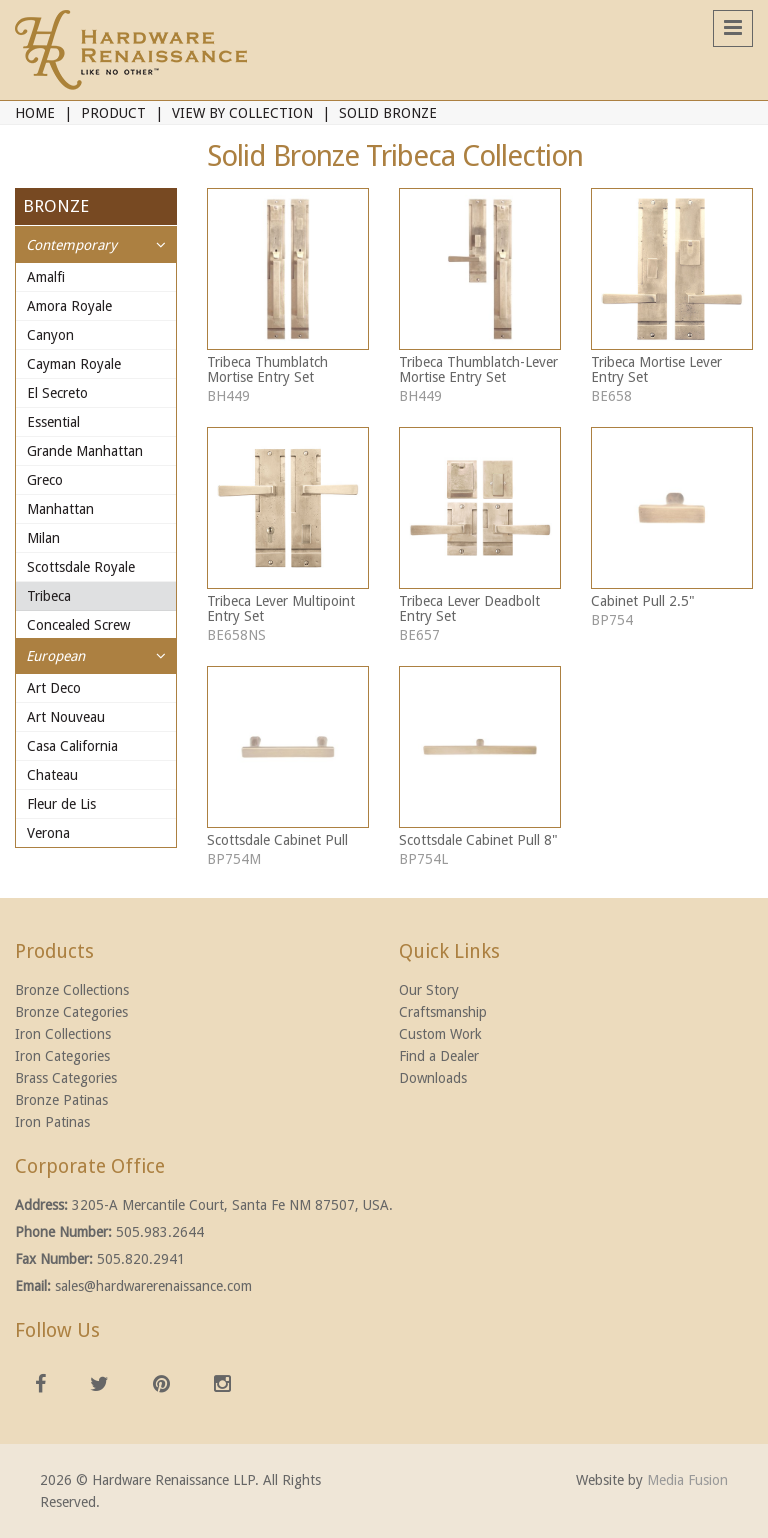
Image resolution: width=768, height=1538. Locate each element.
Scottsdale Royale (81, 567)
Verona (48, 833)
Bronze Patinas (61, 1100)
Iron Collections (63, 1034)
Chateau (52, 775)
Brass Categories (66, 1078)
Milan (43, 538)
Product (113, 113)
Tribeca (49, 596)
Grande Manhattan (85, 451)
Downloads (433, 1078)
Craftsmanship (443, 1012)
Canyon (50, 335)
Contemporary (71, 245)
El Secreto (57, 393)
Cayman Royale (74, 364)
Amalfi (46, 277)
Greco (45, 480)
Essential (53, 422)
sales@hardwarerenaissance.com (153, 1286)
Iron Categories (62, 1056)
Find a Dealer (439, 1056)
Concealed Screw (78, 625)
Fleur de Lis (61, 804)
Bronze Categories (71, 1012)
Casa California (72, 746)
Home (35, 113)
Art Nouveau (66, 717)
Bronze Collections (72, 990)
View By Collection (242, 113)
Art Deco (54, 688)
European (55, 656)
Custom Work (440, 1034)
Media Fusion (687, 1480)
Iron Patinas (52, 1122)
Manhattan (60, 509)
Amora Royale (69, 306)
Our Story (429, 990)
